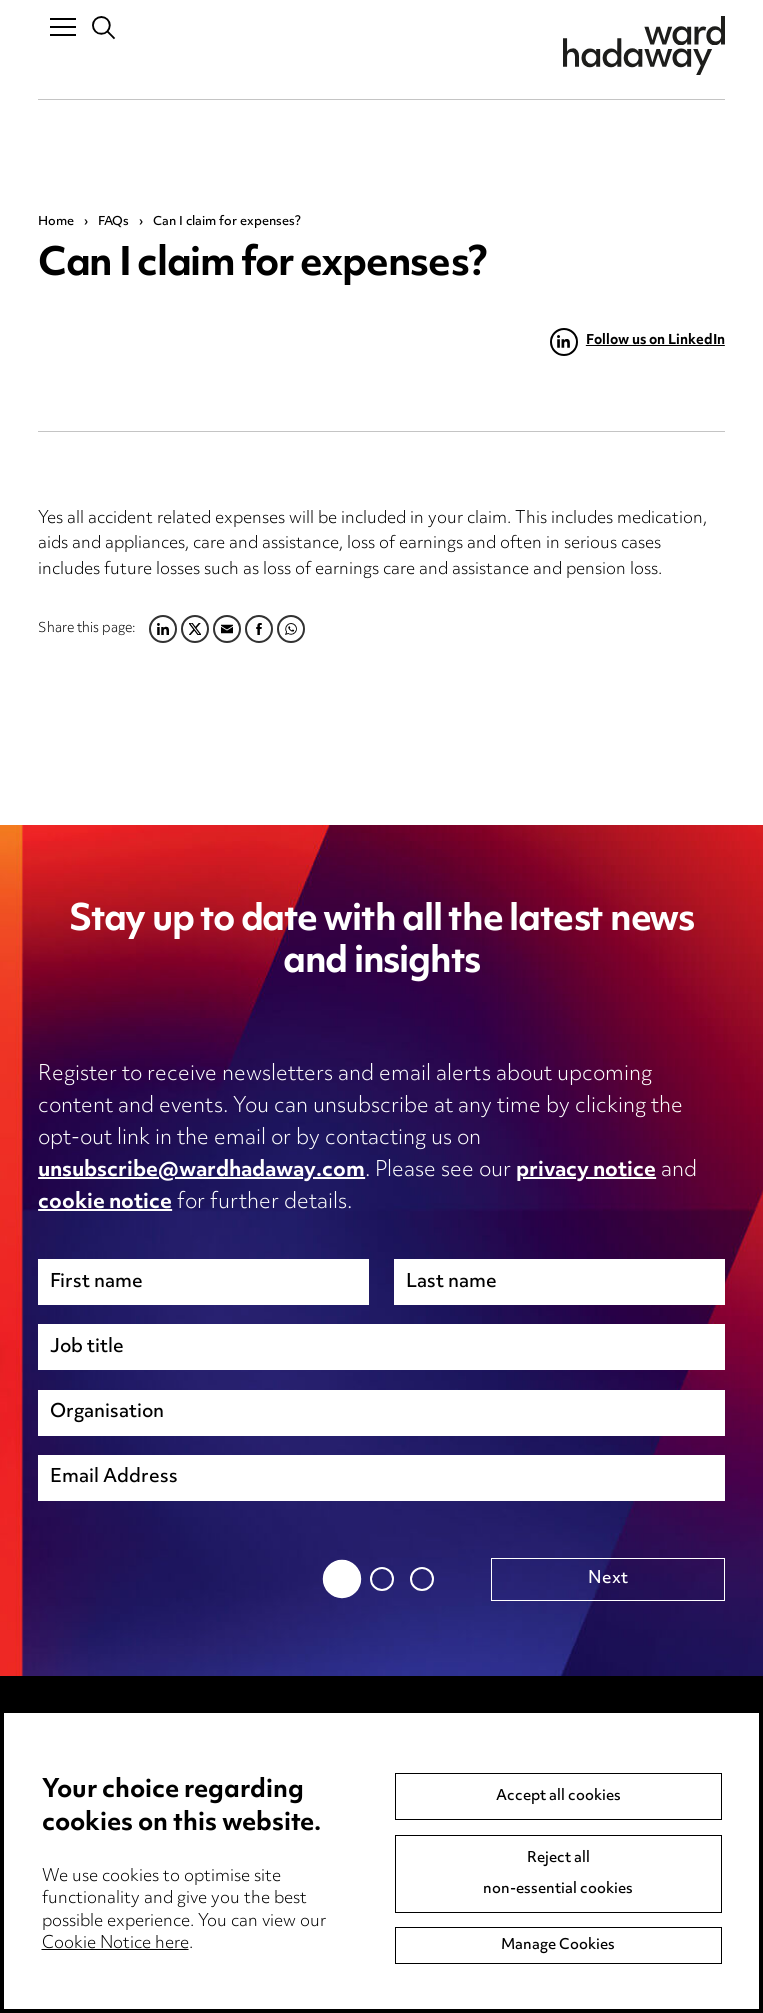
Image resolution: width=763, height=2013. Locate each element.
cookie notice (105, 1203)
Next (608, 1579)
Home (56, 222)
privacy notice (586, 1171)
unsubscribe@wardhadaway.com (201, 1171)
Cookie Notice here (115, 1946)
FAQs (113, 222)
